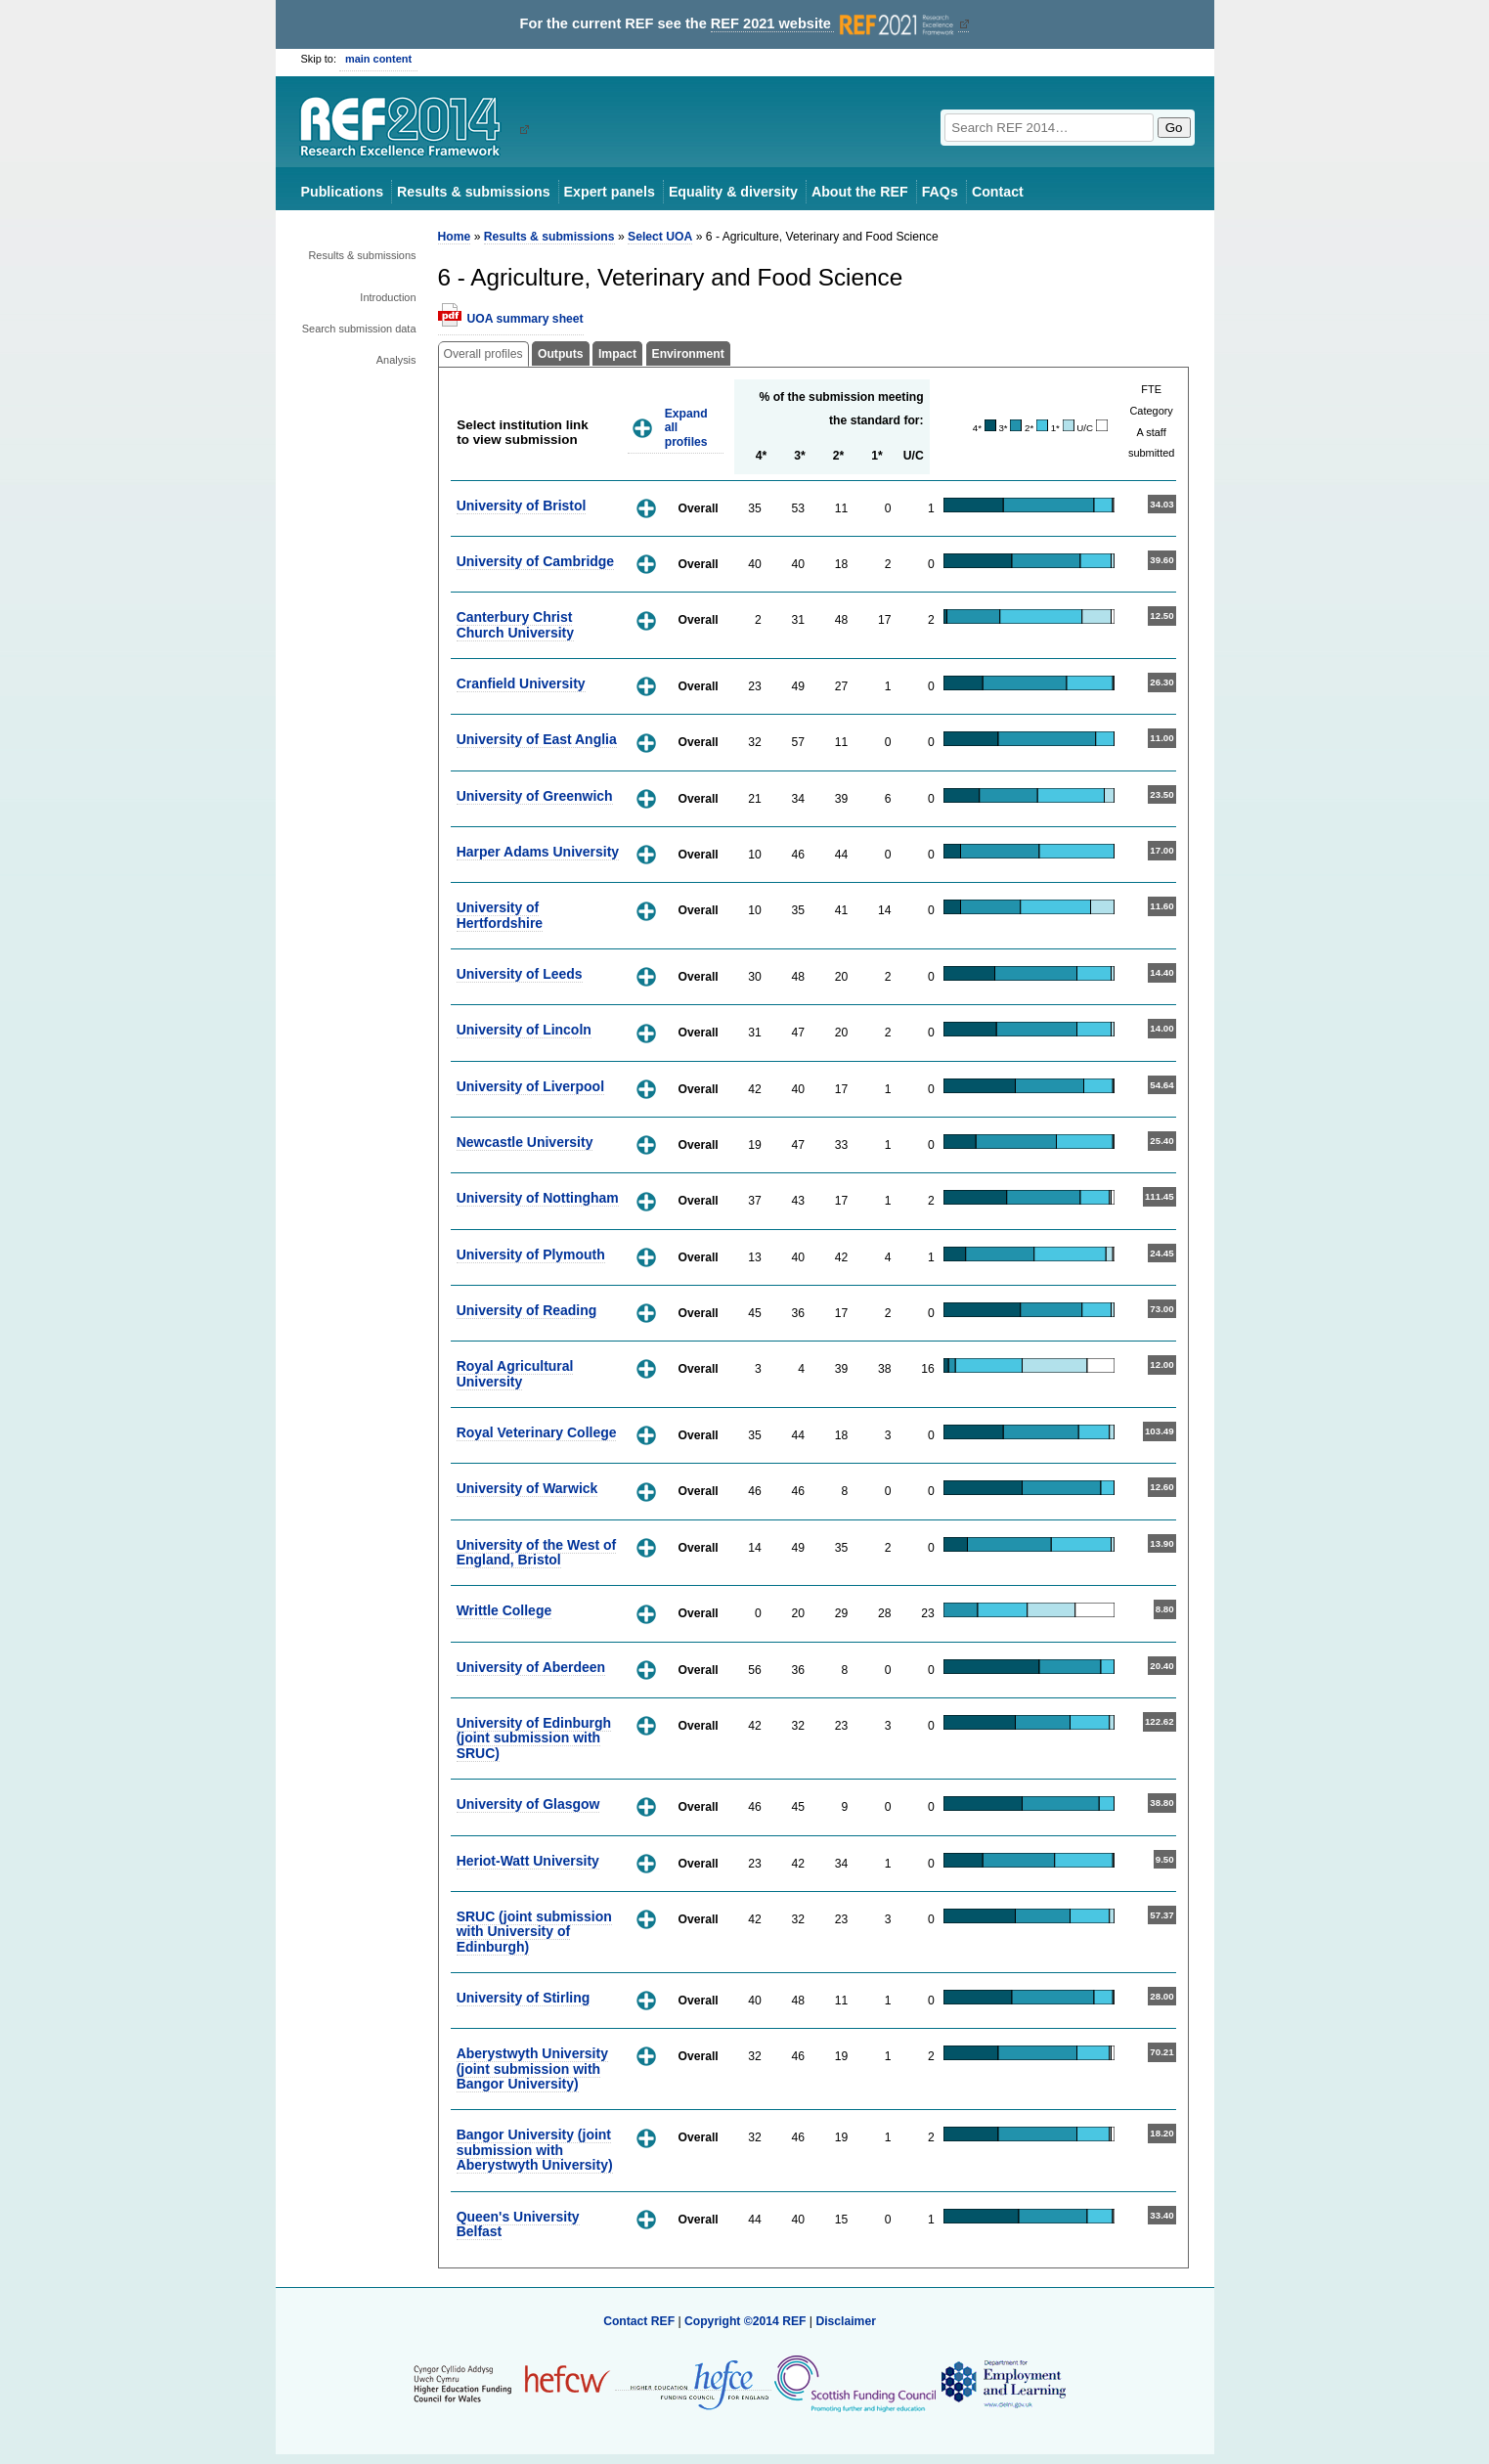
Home (454, 236)
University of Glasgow (528, 1804)
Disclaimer (845, 2321)
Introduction (388, 297)
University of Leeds (520, 974)
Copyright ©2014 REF (747, 2321)
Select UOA (660, 236)
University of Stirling (524, 1997)
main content (378, 59)
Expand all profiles (686, 428)
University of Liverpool (530, 1086)
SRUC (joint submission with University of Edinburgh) (534, 1932)
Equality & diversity (733, 191)
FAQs (940, 191)
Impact (617, 354)
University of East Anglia (537, 739)
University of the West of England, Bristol (537, 1552)
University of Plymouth (531, 1254)
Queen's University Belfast (518, 2224)
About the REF (859, 191)
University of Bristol (522, 505)
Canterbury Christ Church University (515, 624)
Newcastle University (525, 1142)
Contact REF (639, 2321)
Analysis (396, 360)
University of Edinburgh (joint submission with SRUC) (534, 1738)
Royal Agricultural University (515, 1373)
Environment (688, 354)
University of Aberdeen (531, 1667)
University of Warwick (527, 1488)
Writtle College (504, 1610)
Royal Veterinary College (537, 1432)
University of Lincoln (524, 1029)
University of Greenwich (535, 796)
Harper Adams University (538, 851)
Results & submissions (473, 191)
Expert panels (609, 191)
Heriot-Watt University (528, 1861)
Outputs (561, 354)
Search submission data (359, 328)
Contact (998, 191)
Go (1174, 127)
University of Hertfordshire (500, 915)
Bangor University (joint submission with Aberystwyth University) (535, 2150)
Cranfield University (521, 683)
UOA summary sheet (525, 319)
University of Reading (527, 1310)
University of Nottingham (538, 1198)
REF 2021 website (834, 24)
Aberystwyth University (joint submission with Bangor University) (532, 2068)
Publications (342, 191)
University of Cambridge (535, 561)
